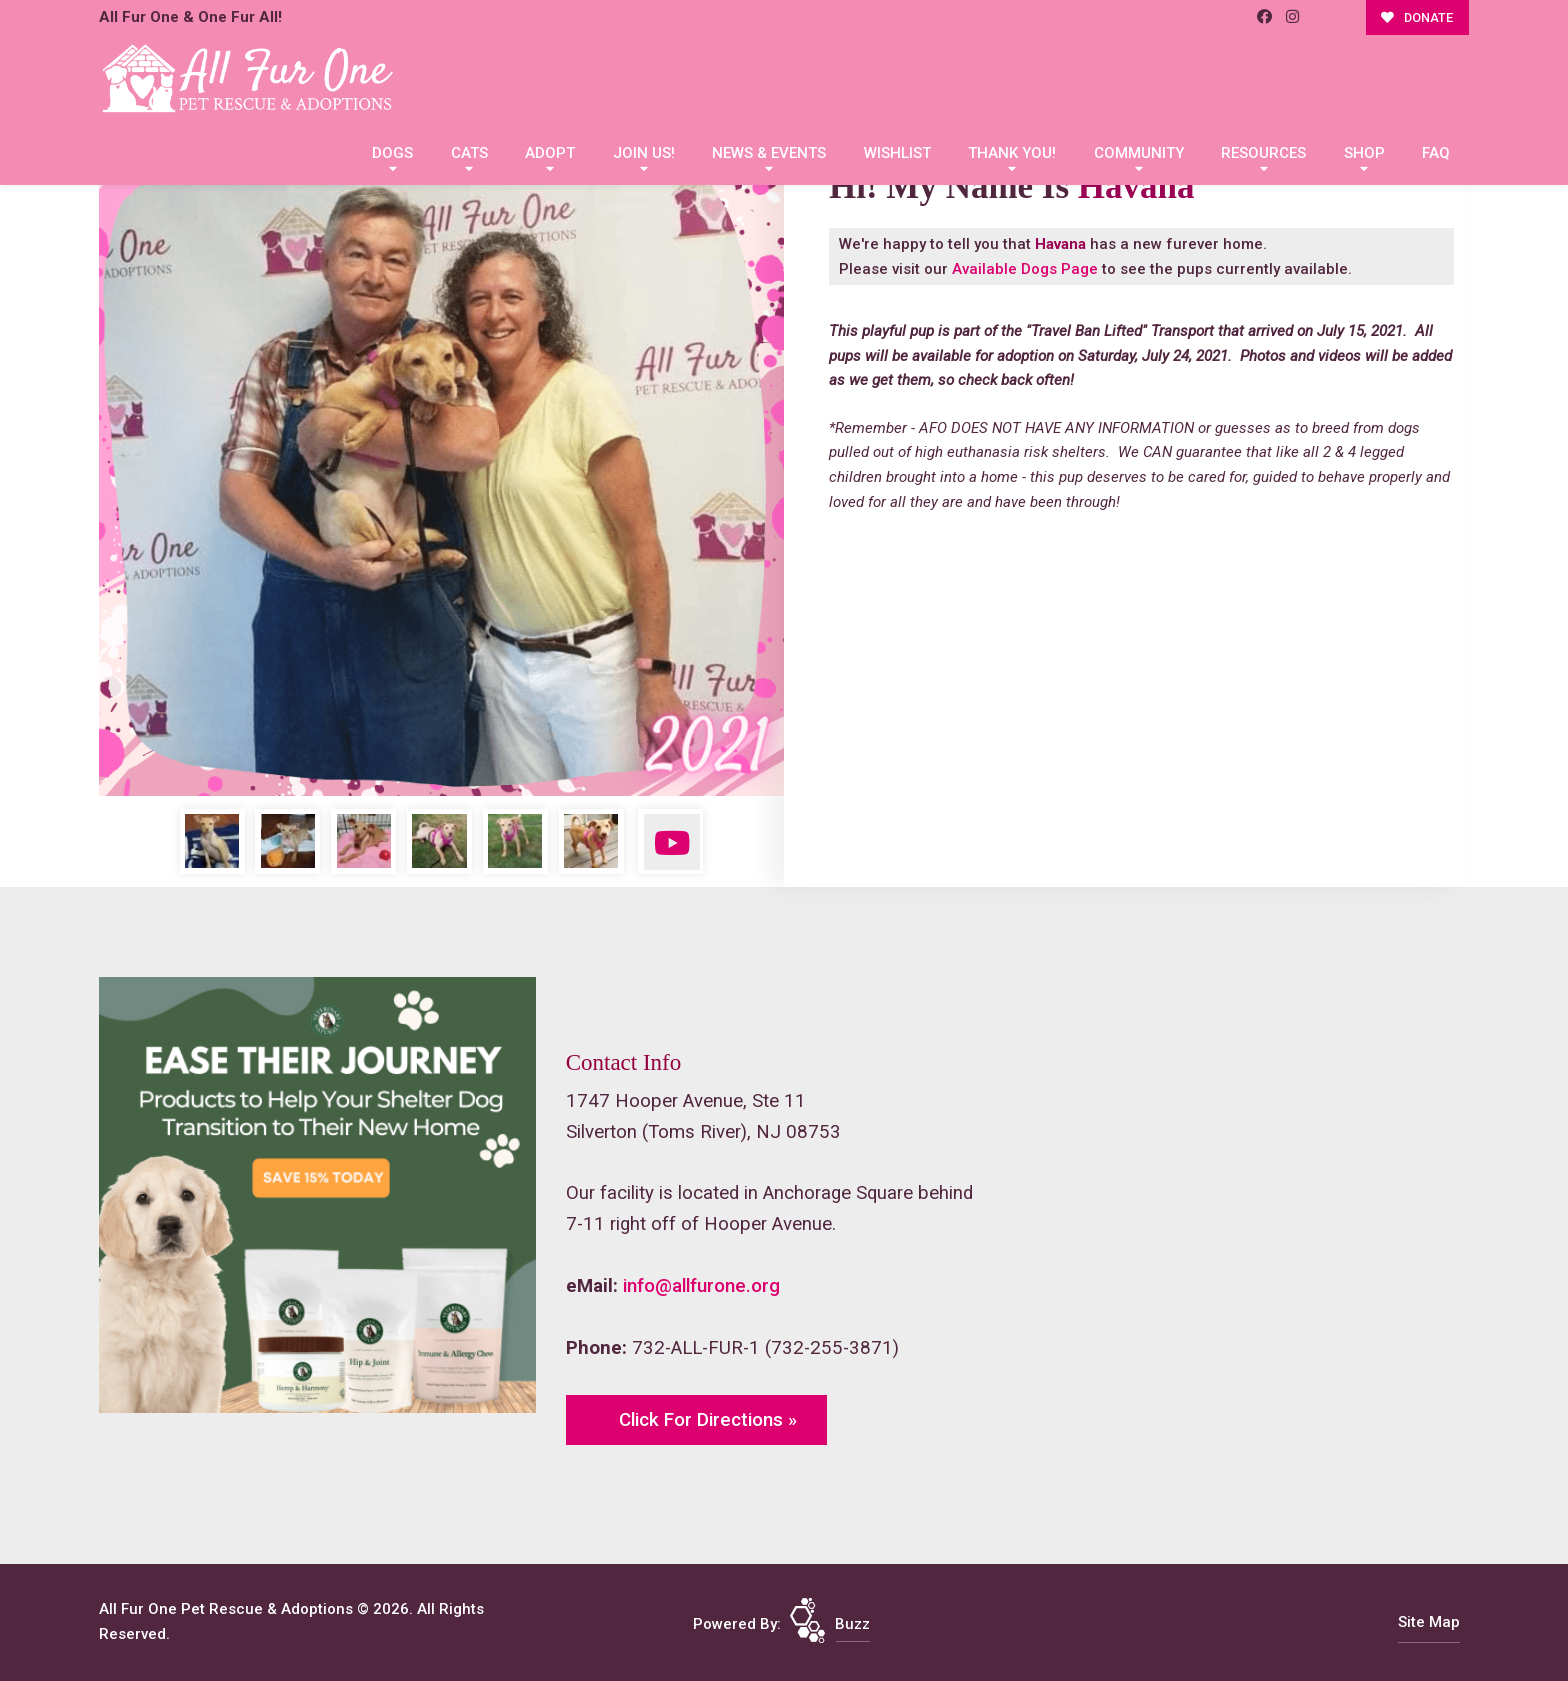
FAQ (1436, 153)
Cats (469, 153)
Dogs (392, 153)
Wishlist (897, 153)
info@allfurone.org (701, 1286)
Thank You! (1012, 153)
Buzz (852, 1624)
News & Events (769, 153)
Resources (1263, 153)
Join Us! (644, 153)
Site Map (1429, 1622)
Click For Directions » (708, 1420)
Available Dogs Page (1025, 269)
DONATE (1417, 17)
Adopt (550, 153)
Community (1139, 153)
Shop (1364, 153)
